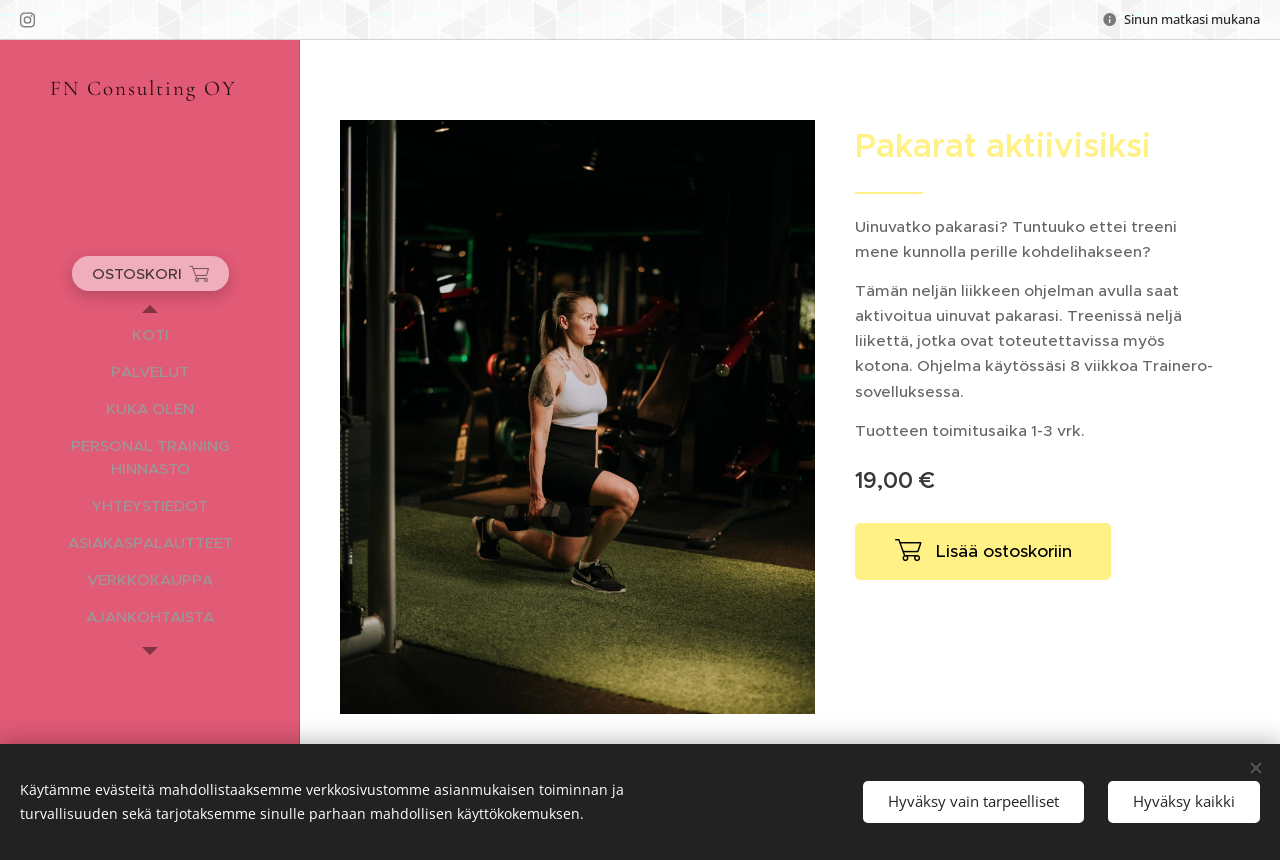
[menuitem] (150, 334)
